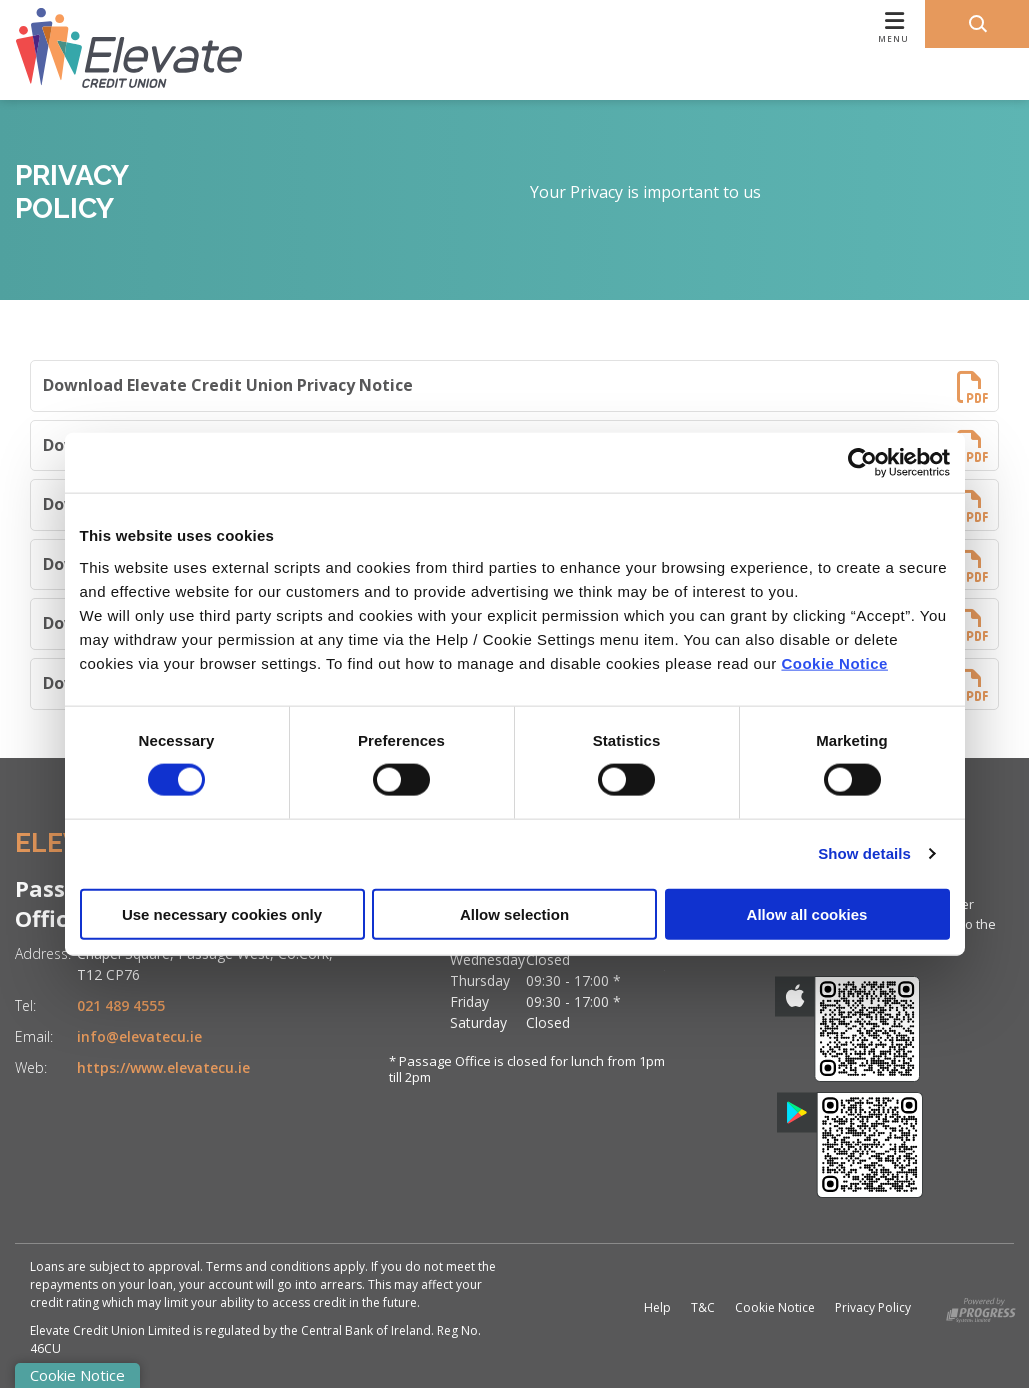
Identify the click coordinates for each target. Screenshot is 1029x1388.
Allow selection (514, 913)
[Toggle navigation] (619, 50)
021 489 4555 (121, 1005)
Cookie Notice (834, 662)
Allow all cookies (807, 913)
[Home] (113, 50)
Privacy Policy (873, 1307)
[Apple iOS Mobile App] (848, 1029)
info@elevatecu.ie (139, 1036)
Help (657, 1307)
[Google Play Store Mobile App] (850, 1145)
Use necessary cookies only (222, 913)
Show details (864, 853)
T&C (703, 1307)
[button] (977, 24)
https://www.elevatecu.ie (163, 1067)
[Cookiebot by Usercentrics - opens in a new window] (862, 463)
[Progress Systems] (981, 1306)
